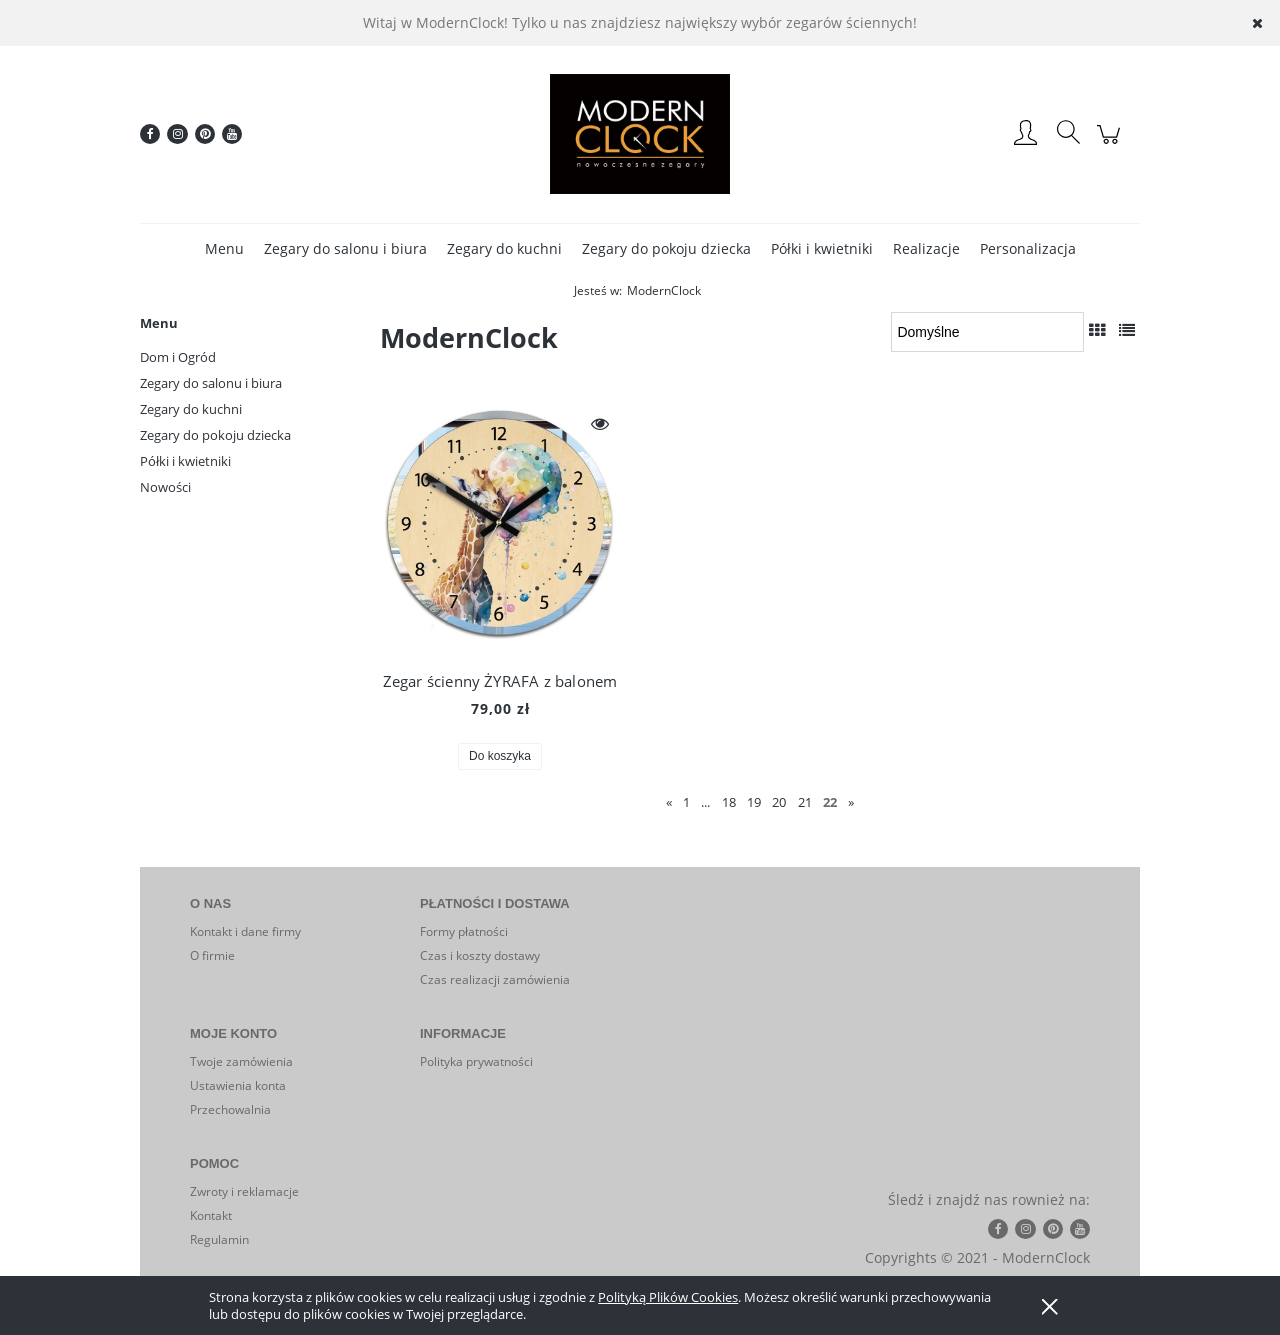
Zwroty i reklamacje (244, 1191)
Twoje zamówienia (241, 1061)
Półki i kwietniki (185, 461)
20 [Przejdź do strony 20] (779, 802)
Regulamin (219, 1239)
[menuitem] (224, 248)
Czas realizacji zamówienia (495, 979)
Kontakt (211, 1215)
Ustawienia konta (238, 1085)
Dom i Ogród (178, 357)
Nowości (165, 487)
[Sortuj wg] (987, 332)
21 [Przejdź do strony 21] (805, 802)
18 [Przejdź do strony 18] (729, 802)
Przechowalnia (230, 1109)
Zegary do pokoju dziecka (215, 435)
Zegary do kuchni (191, 409)
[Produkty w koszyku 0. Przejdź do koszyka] (1111, 144)
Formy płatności (464, 931)
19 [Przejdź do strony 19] (754, 802)
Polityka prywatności (476, 1061)
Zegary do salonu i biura (211, 383)
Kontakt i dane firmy (245, 931)
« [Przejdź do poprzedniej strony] (669, 802)
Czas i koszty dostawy (480, 955)
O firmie (212, 955)
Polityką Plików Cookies (668, 1297)
